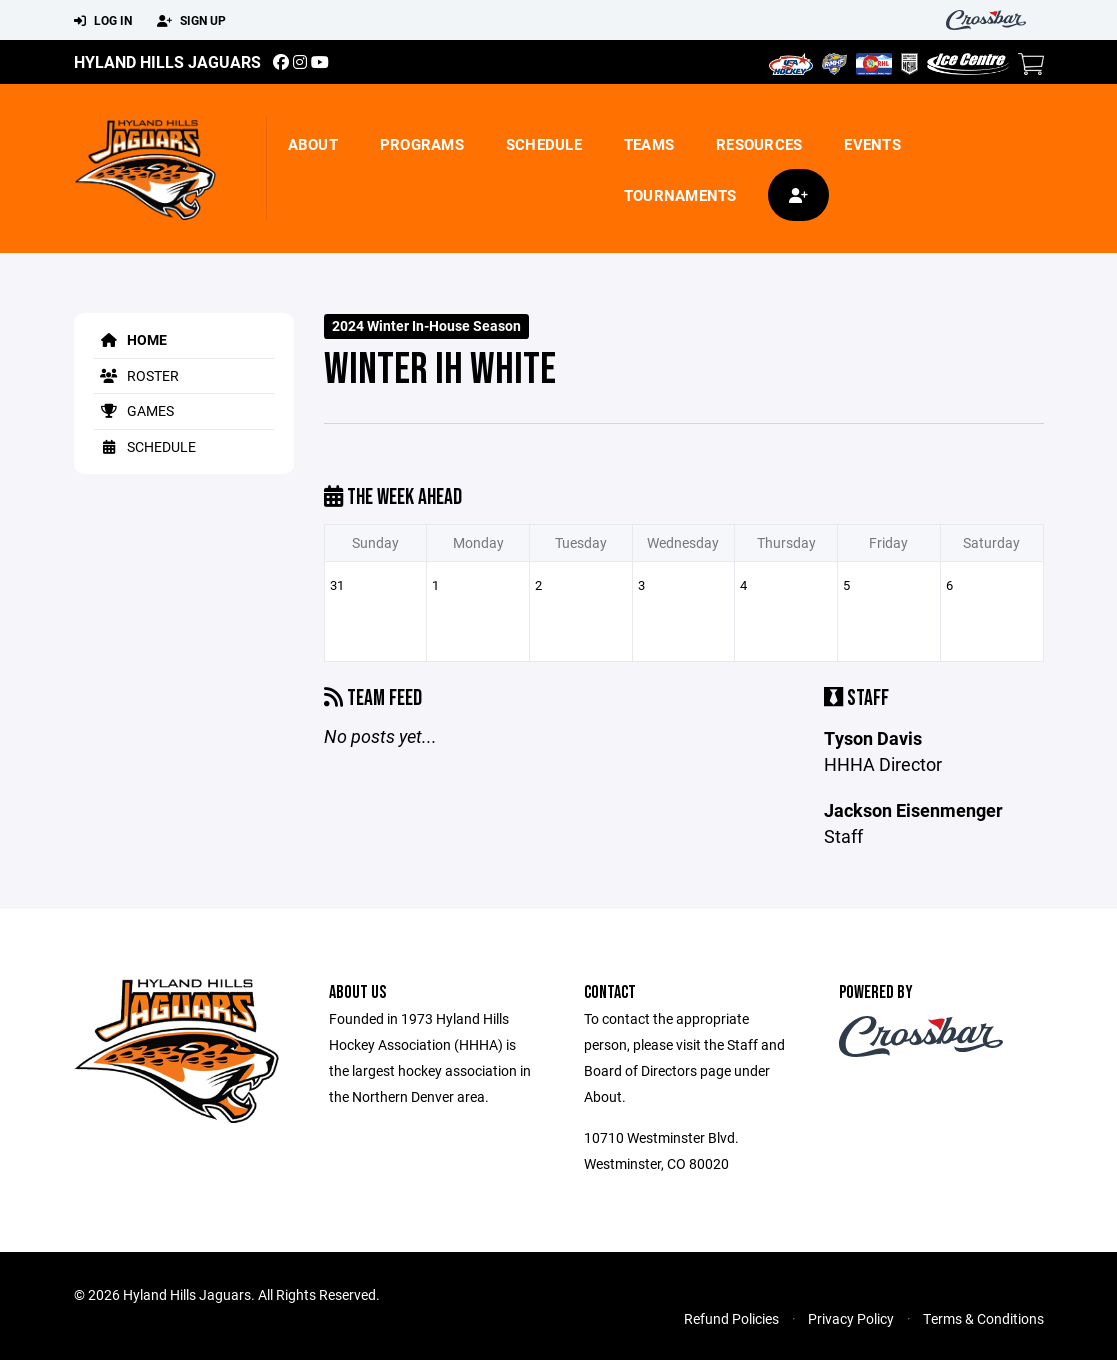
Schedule (544, 144)
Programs (422, 144)
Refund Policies (731, 1318)
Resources (759, 144)
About (313, 144)
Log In (103, 21)
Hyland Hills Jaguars (167, 61)
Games (134, 410)
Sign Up (191, 21)
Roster (136, 375)
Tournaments (680, 195)
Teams (649, 144)
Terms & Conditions (983, 1318)
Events (872, 144)
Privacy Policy (851, 1318)
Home (130, 339)
